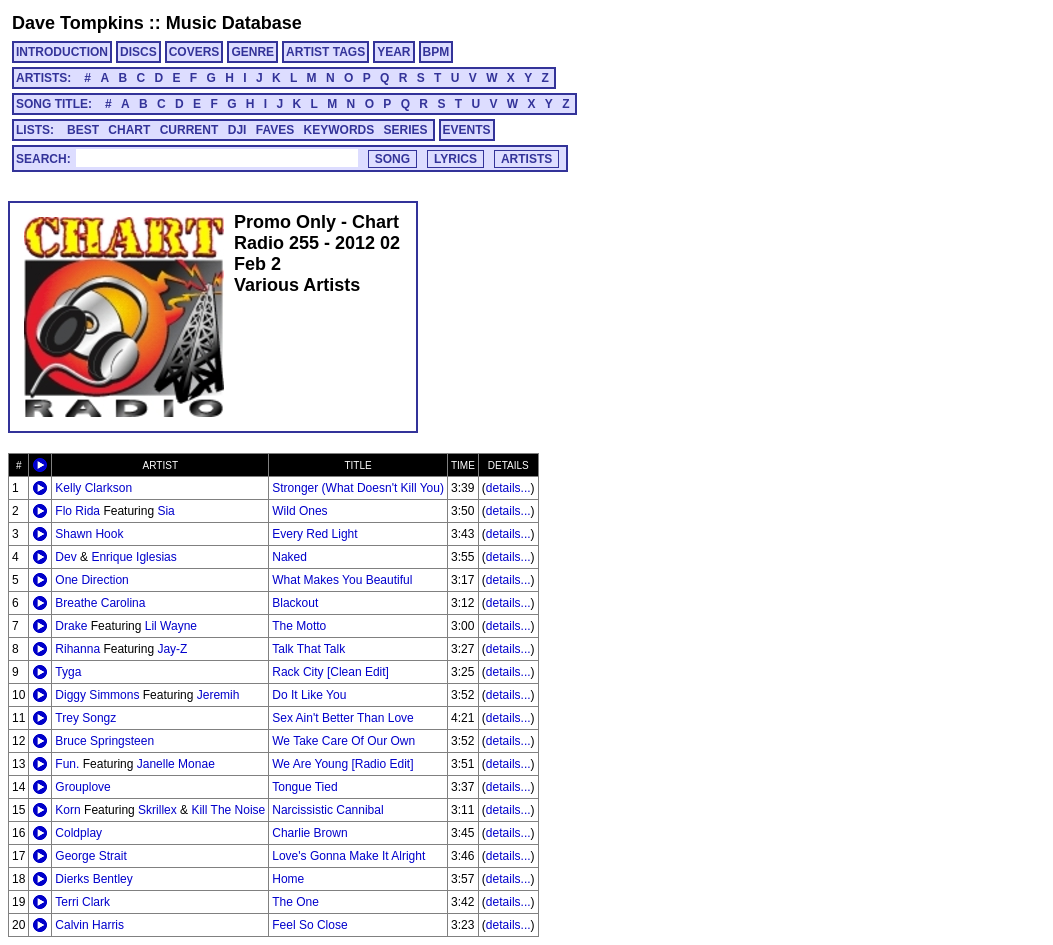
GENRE (252, 52)
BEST (83, 130)
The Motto (299, 626)
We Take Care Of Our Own (343, 741)
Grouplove (82, 787)
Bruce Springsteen (104, 741)
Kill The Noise (228, 810)
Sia (165, 511)
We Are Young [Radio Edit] (342, 764)
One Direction (91, 580)
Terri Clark (82, 902)
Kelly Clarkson (93, 488)
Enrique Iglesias (133, 557)
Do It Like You (309, 695)
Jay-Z (172, 649)
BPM (436, 52)
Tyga (68, 672)
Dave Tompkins (78, 23)
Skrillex (157, 810)
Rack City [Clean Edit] (330, 672)
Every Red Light (314, 534)
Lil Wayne (171, 626)
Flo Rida (77, 511)
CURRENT (189, 130)
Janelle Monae (176, 764)
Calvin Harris (89, 925)
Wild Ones (299, 511)
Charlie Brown (309, 833)
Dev (65, 557)
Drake (71, 626)
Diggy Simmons (97, 695)
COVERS (194, 52)
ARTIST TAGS (325, 52)
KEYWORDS (339, 130)
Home (288, 879)
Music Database (234, 23)
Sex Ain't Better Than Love (343, 718)
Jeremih (218, 695)
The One (295, 902)
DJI (237, 130)
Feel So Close (309, 925)
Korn (67, 810)
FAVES (275, 130)
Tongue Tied (304, 787)
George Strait (90, 856)
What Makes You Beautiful (342, 580)
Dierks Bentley (93, 879)
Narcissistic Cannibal (327, 810)
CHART (129, 130)
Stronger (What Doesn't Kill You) (358, 488)
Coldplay (78, 833)
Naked (289, 557)
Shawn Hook (89, 534)
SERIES (406, 130)
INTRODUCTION (62, 52)
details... (508, 488)
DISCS (138, 52)
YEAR (393, 52)
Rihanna (77, 649)
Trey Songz (85, 718)
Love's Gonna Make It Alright (348, 856)
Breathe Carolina (100, 603)
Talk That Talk (308, 649)
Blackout (295, 603)
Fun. (67, 764)
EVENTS (467, 130)
